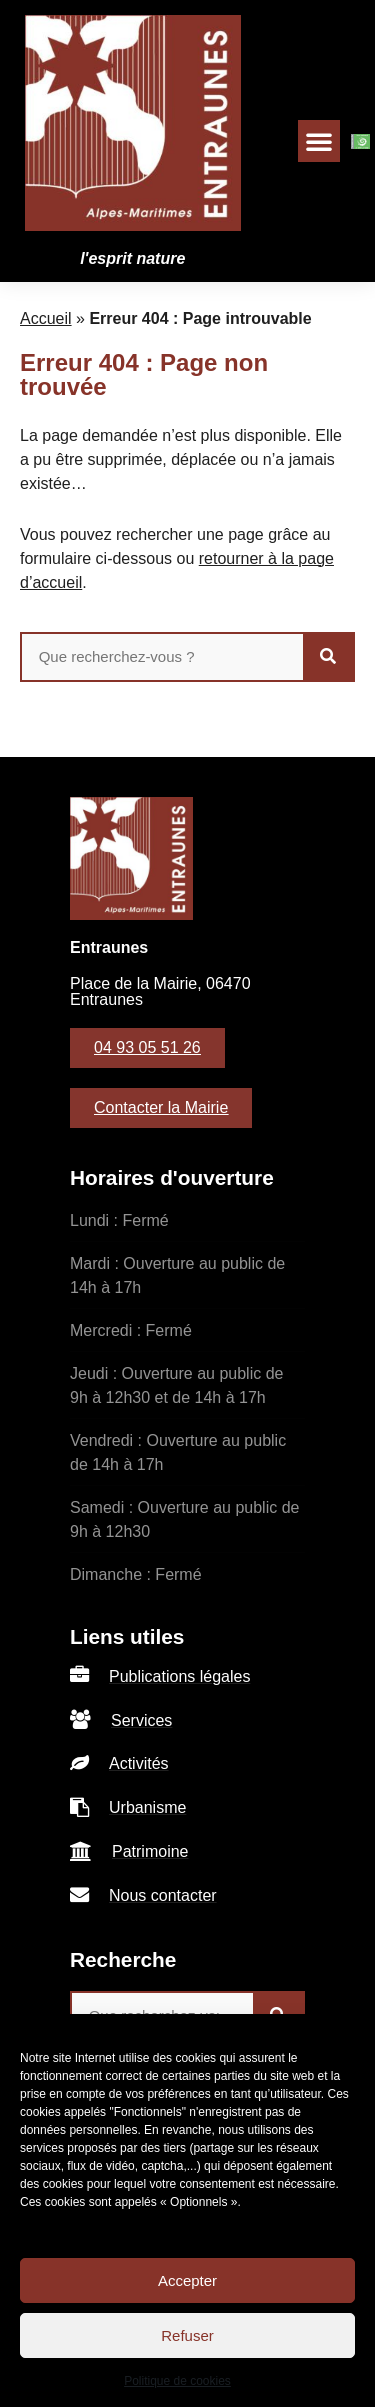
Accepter (187, 2280)
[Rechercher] (328, 657)
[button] (319, 141)
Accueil (46, 318)
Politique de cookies (177, 2381)
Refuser (187, 2335)
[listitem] (187, 1676)
